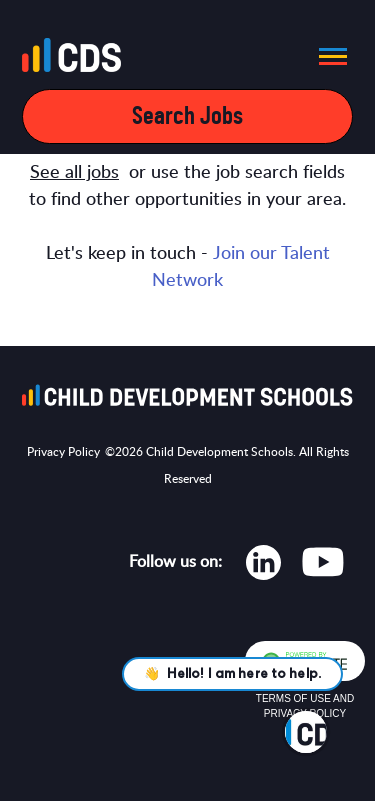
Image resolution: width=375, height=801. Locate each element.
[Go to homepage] (77, 59)
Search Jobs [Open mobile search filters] (187, 116)
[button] (327, 56)
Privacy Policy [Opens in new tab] (63, 452)
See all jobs (74, 173)
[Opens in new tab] (263, 567)
